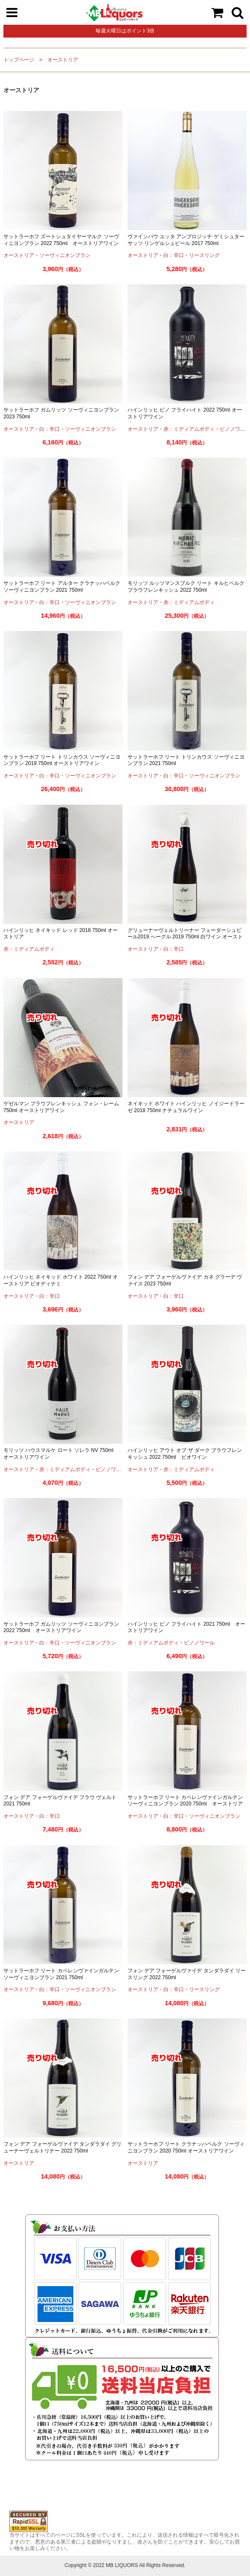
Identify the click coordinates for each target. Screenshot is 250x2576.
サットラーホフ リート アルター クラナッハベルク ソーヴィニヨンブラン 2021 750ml (61, 586)
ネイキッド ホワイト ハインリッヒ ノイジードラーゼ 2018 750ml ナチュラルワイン (186, 1107)
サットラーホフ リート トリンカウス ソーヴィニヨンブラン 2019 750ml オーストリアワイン (61, 760)
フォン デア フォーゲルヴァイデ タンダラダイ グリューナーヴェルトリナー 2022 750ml (62, 2147)
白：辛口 (173, 255)
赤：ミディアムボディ (189, 429)
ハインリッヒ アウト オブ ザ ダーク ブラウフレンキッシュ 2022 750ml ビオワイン (185, 1453)
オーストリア (62, 60)
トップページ (18, 60)
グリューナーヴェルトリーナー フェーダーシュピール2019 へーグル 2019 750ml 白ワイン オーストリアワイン (185, 936)
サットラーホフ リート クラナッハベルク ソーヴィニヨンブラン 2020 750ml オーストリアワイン (186, 2147)
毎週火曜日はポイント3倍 (125, 31)
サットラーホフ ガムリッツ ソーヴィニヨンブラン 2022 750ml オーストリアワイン (61, 1627)
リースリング (204, 255)
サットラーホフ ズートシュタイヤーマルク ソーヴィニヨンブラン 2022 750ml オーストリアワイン (61, 240)
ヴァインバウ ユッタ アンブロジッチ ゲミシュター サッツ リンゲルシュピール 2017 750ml (186, 240)
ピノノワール (111, 1469)
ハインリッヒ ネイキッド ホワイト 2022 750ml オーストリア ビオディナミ (60, 1280)
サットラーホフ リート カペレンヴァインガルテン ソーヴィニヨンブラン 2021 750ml (61, 1974)
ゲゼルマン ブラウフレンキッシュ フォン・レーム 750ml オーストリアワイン (61, 1107)
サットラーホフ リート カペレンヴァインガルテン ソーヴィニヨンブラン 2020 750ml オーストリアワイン (185, 1804)
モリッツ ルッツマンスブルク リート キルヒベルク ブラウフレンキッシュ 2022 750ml (186, 586)
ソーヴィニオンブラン (64, 255)
